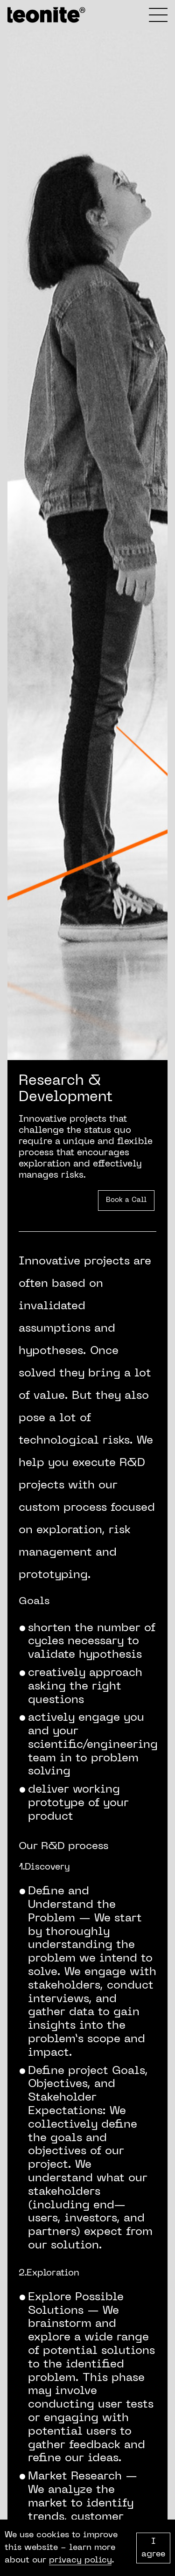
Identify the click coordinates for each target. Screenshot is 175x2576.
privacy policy (80, 2560)
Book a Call (126, 1200)
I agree (153, 2548)
